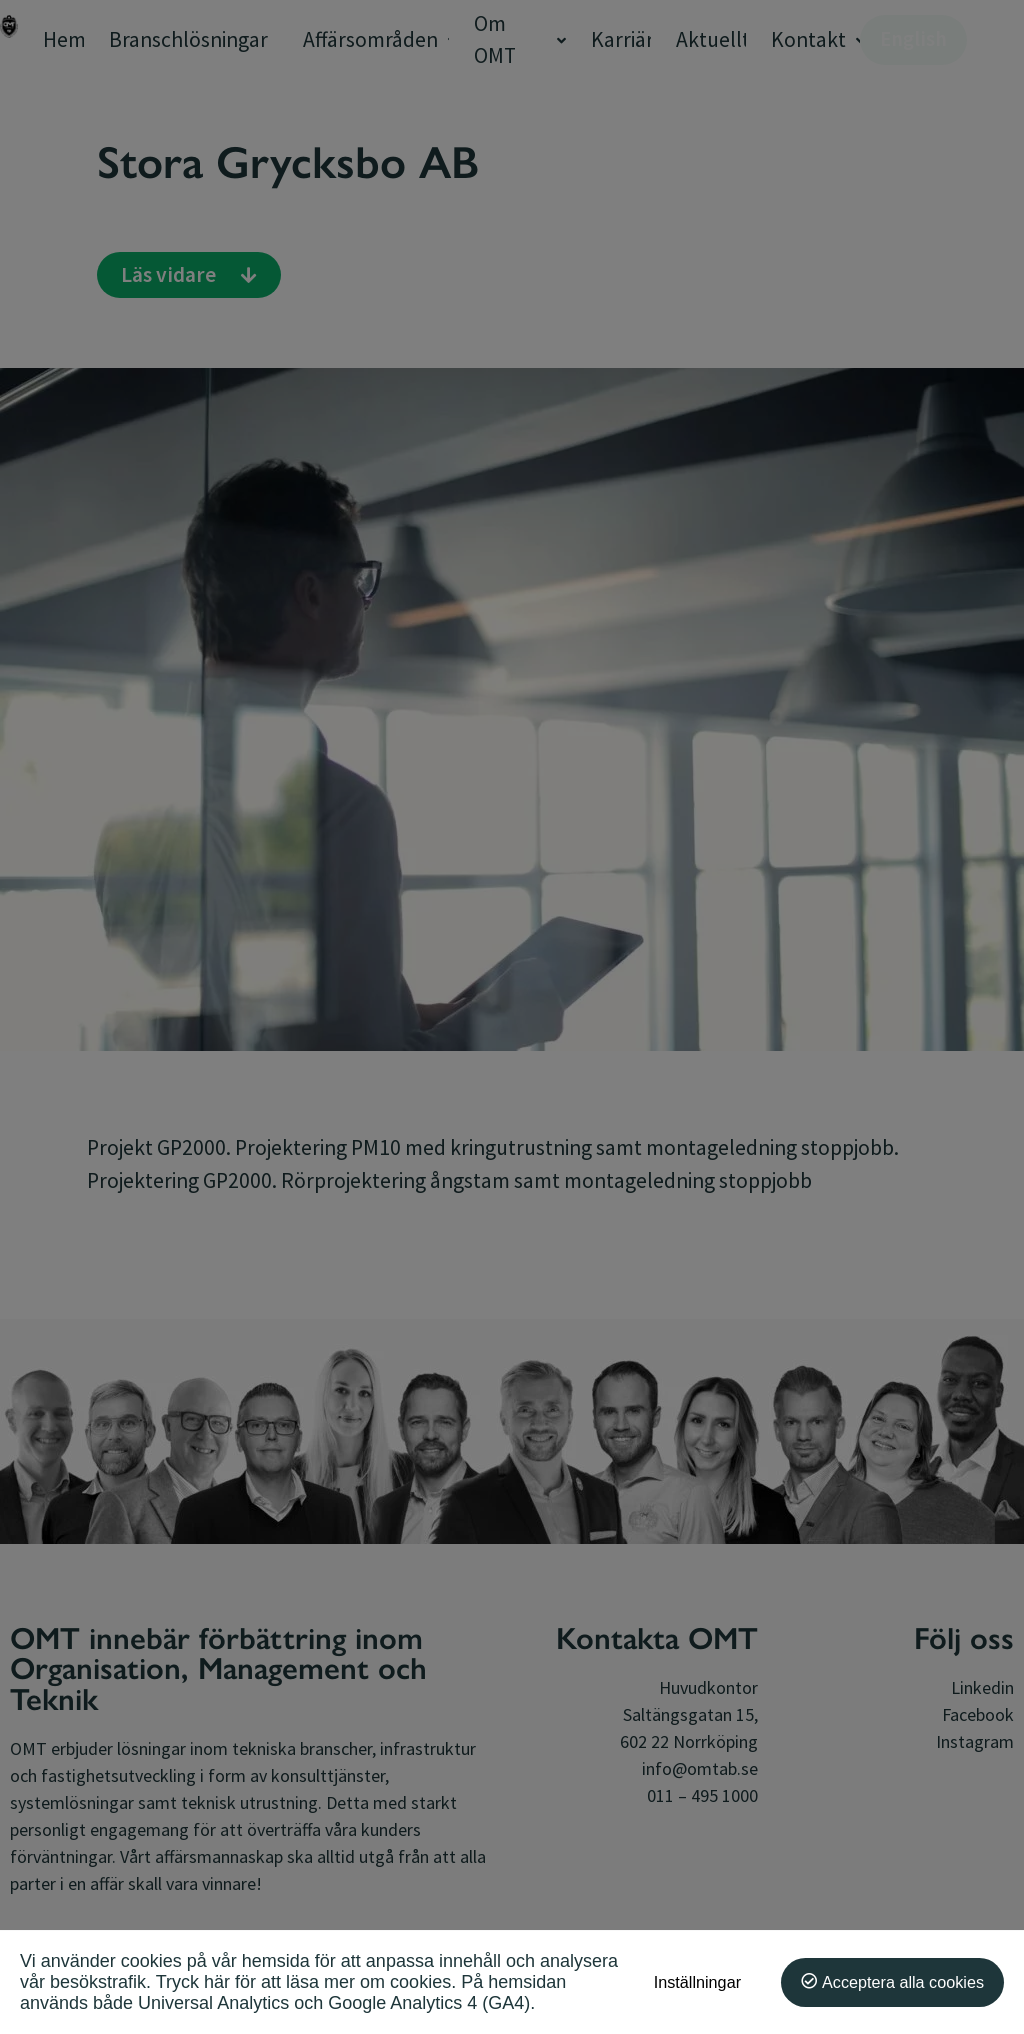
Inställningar (697, 1982)
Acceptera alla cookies (903, 1982)
